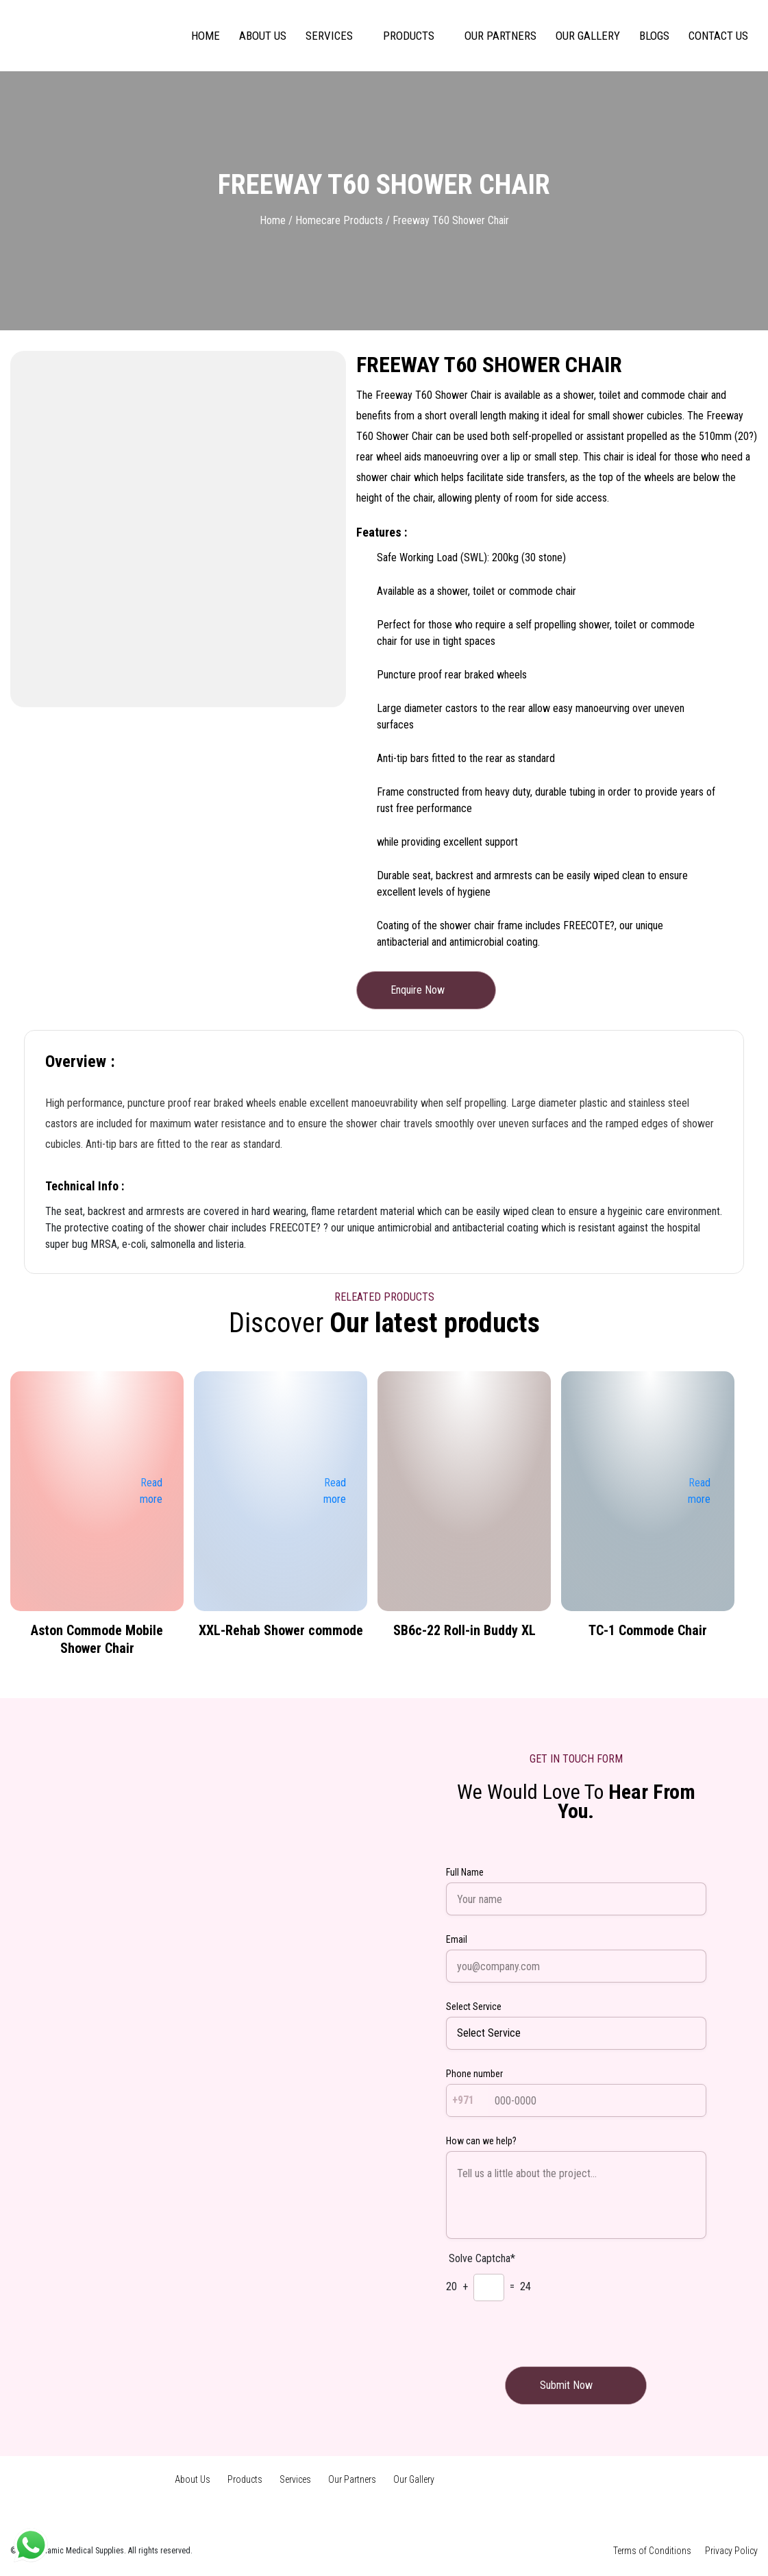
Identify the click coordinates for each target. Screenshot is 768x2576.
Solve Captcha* (482, 2258)
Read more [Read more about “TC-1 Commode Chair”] (699, 1499)
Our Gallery (588, 35)
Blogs (654, 35)
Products (408, 35)
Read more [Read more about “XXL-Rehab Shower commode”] (334, 1499)
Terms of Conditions (652, 2550)
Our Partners (500, 35)
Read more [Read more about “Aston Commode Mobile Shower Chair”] (151, 1499)
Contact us (718, 35)
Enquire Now (426, 989)
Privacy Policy (731, 2550)
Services (329, 35)
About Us (262, 35)
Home (205, 35)
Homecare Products (339, 220)
